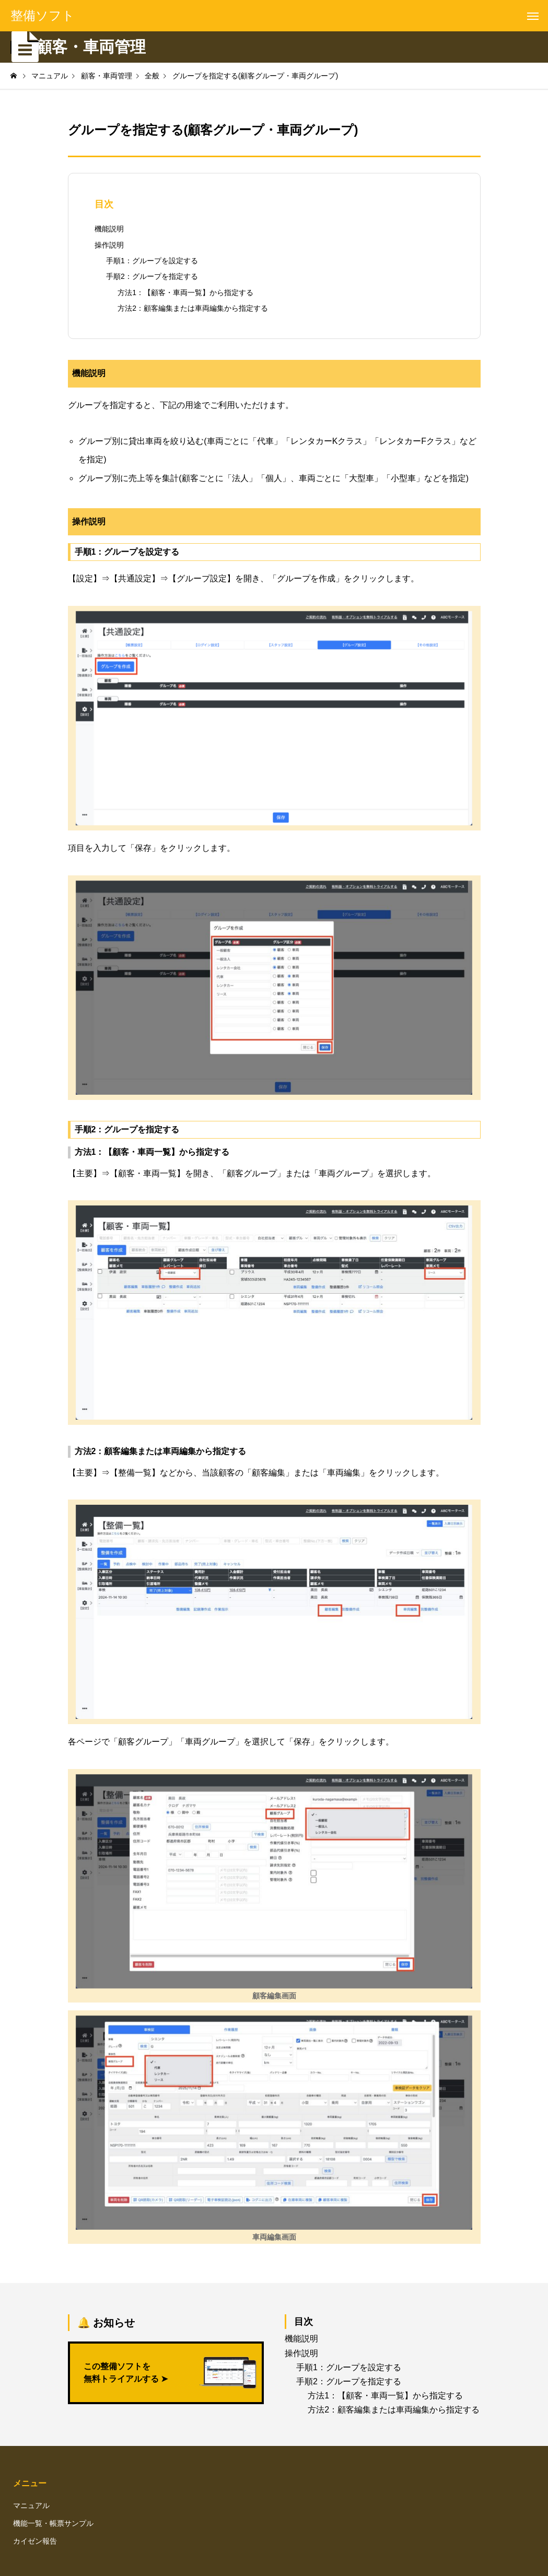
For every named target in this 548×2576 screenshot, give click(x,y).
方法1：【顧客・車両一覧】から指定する (185, 292)
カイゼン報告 (35, 2541)
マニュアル (31, 2505)
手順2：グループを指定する (152, 276)
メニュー (29, 2483)
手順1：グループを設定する (152, 260)
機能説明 (109, 229)
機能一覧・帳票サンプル (53, 2523)
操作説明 (109, 245)
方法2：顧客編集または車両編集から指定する (193, 308)
